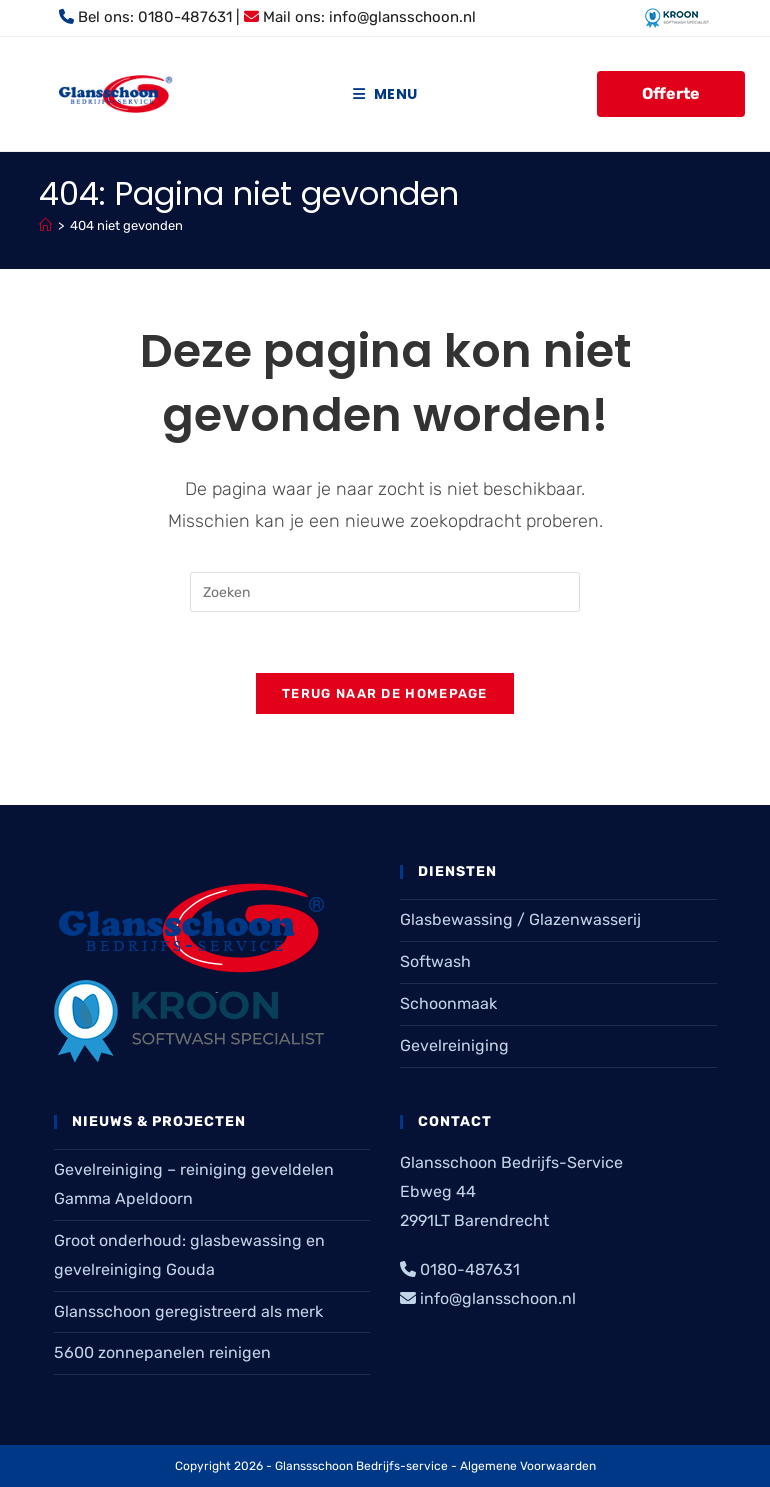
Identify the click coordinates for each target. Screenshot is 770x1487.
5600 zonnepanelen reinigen (162, 1352)
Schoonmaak (448, 1003)
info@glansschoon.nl (402, 17)
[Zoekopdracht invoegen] (385, 592)
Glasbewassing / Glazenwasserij (520, 919)
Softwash (435, 961)
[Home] (45, 225)
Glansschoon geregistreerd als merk (188, 1311)
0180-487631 (185, 17)
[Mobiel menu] (385, 94)
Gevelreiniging (454, 1045)
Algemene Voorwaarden (528, 1466)
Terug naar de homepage (385, 693)
